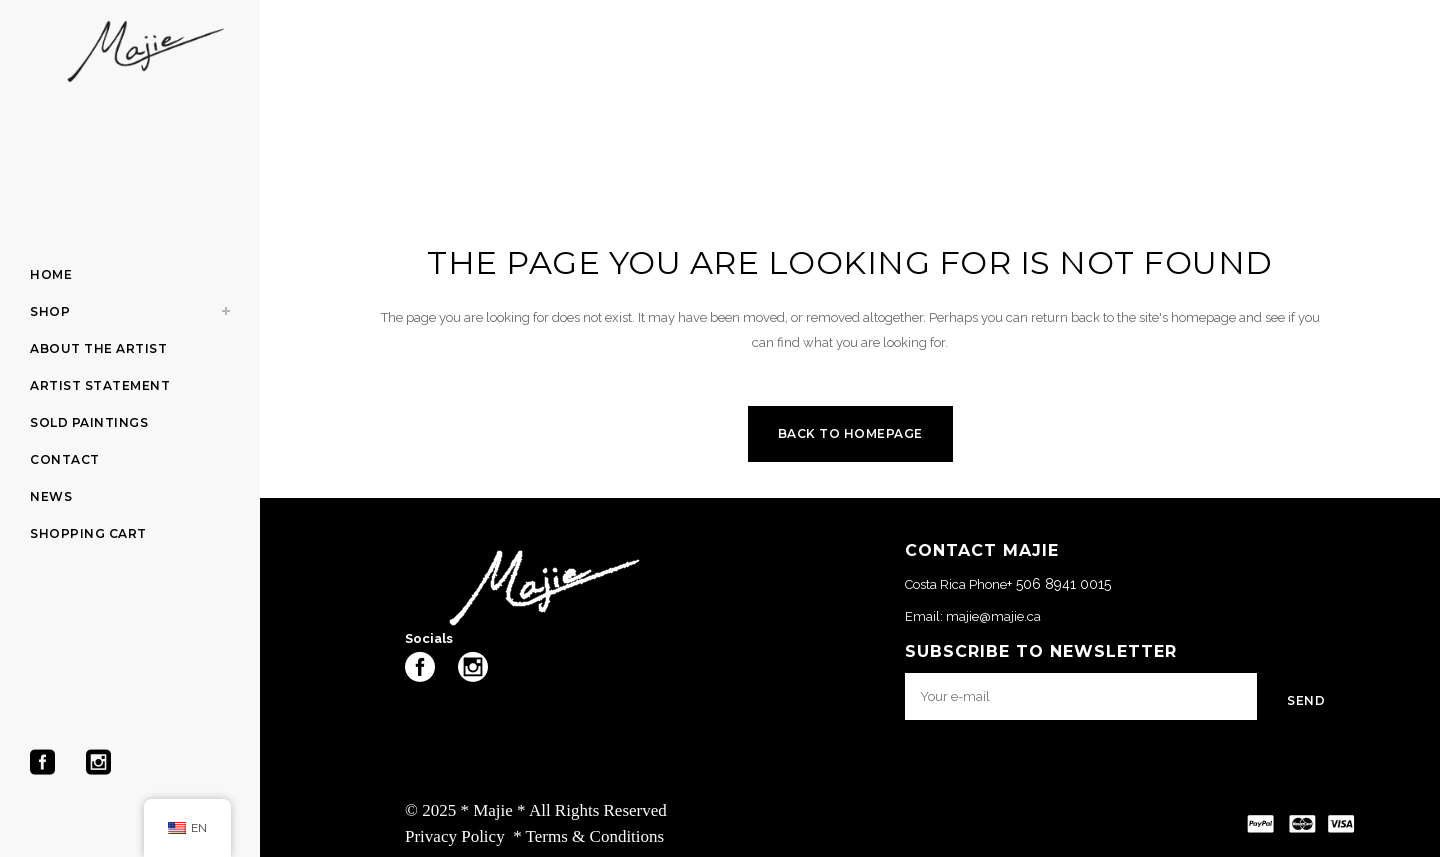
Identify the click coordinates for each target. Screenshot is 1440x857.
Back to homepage (850, 433)
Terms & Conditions (595, 836)
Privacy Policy (455, 836)
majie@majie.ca (993, 616)
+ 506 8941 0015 (1059, 584)
